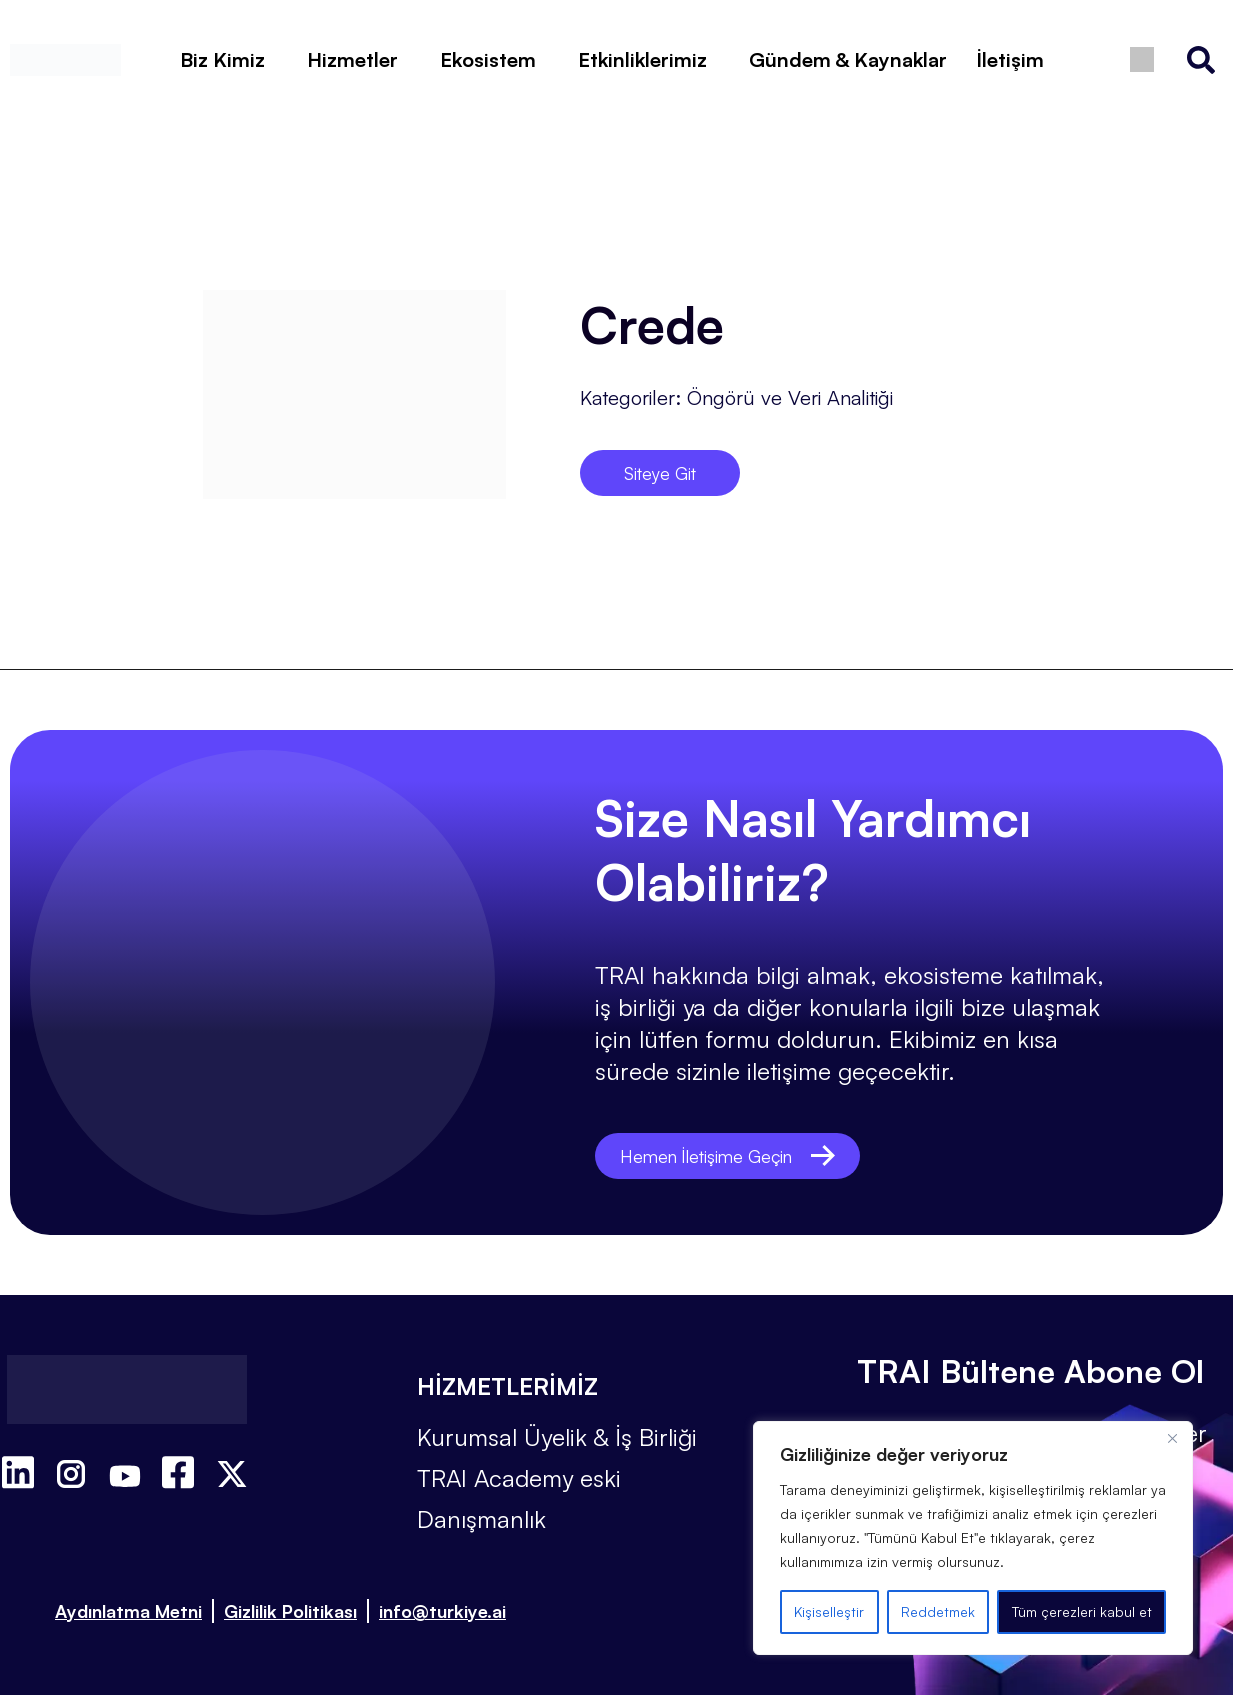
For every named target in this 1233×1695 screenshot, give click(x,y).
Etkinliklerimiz (642, 59)
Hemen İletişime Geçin (738, 1155)
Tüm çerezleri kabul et (1082, 1611)
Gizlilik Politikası (290, 1611)
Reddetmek (938, 1611)
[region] (973, 1538)
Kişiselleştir (829, 1611)
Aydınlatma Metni (128, 1611)
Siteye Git (659, 472)
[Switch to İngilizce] (1142, 60)
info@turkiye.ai (442, 1611)
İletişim (1010, 59)
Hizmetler (352, 59)
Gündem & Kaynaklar (848, 59)
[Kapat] (1172, 1438)
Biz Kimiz (222, 59)
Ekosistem (488, 59)
